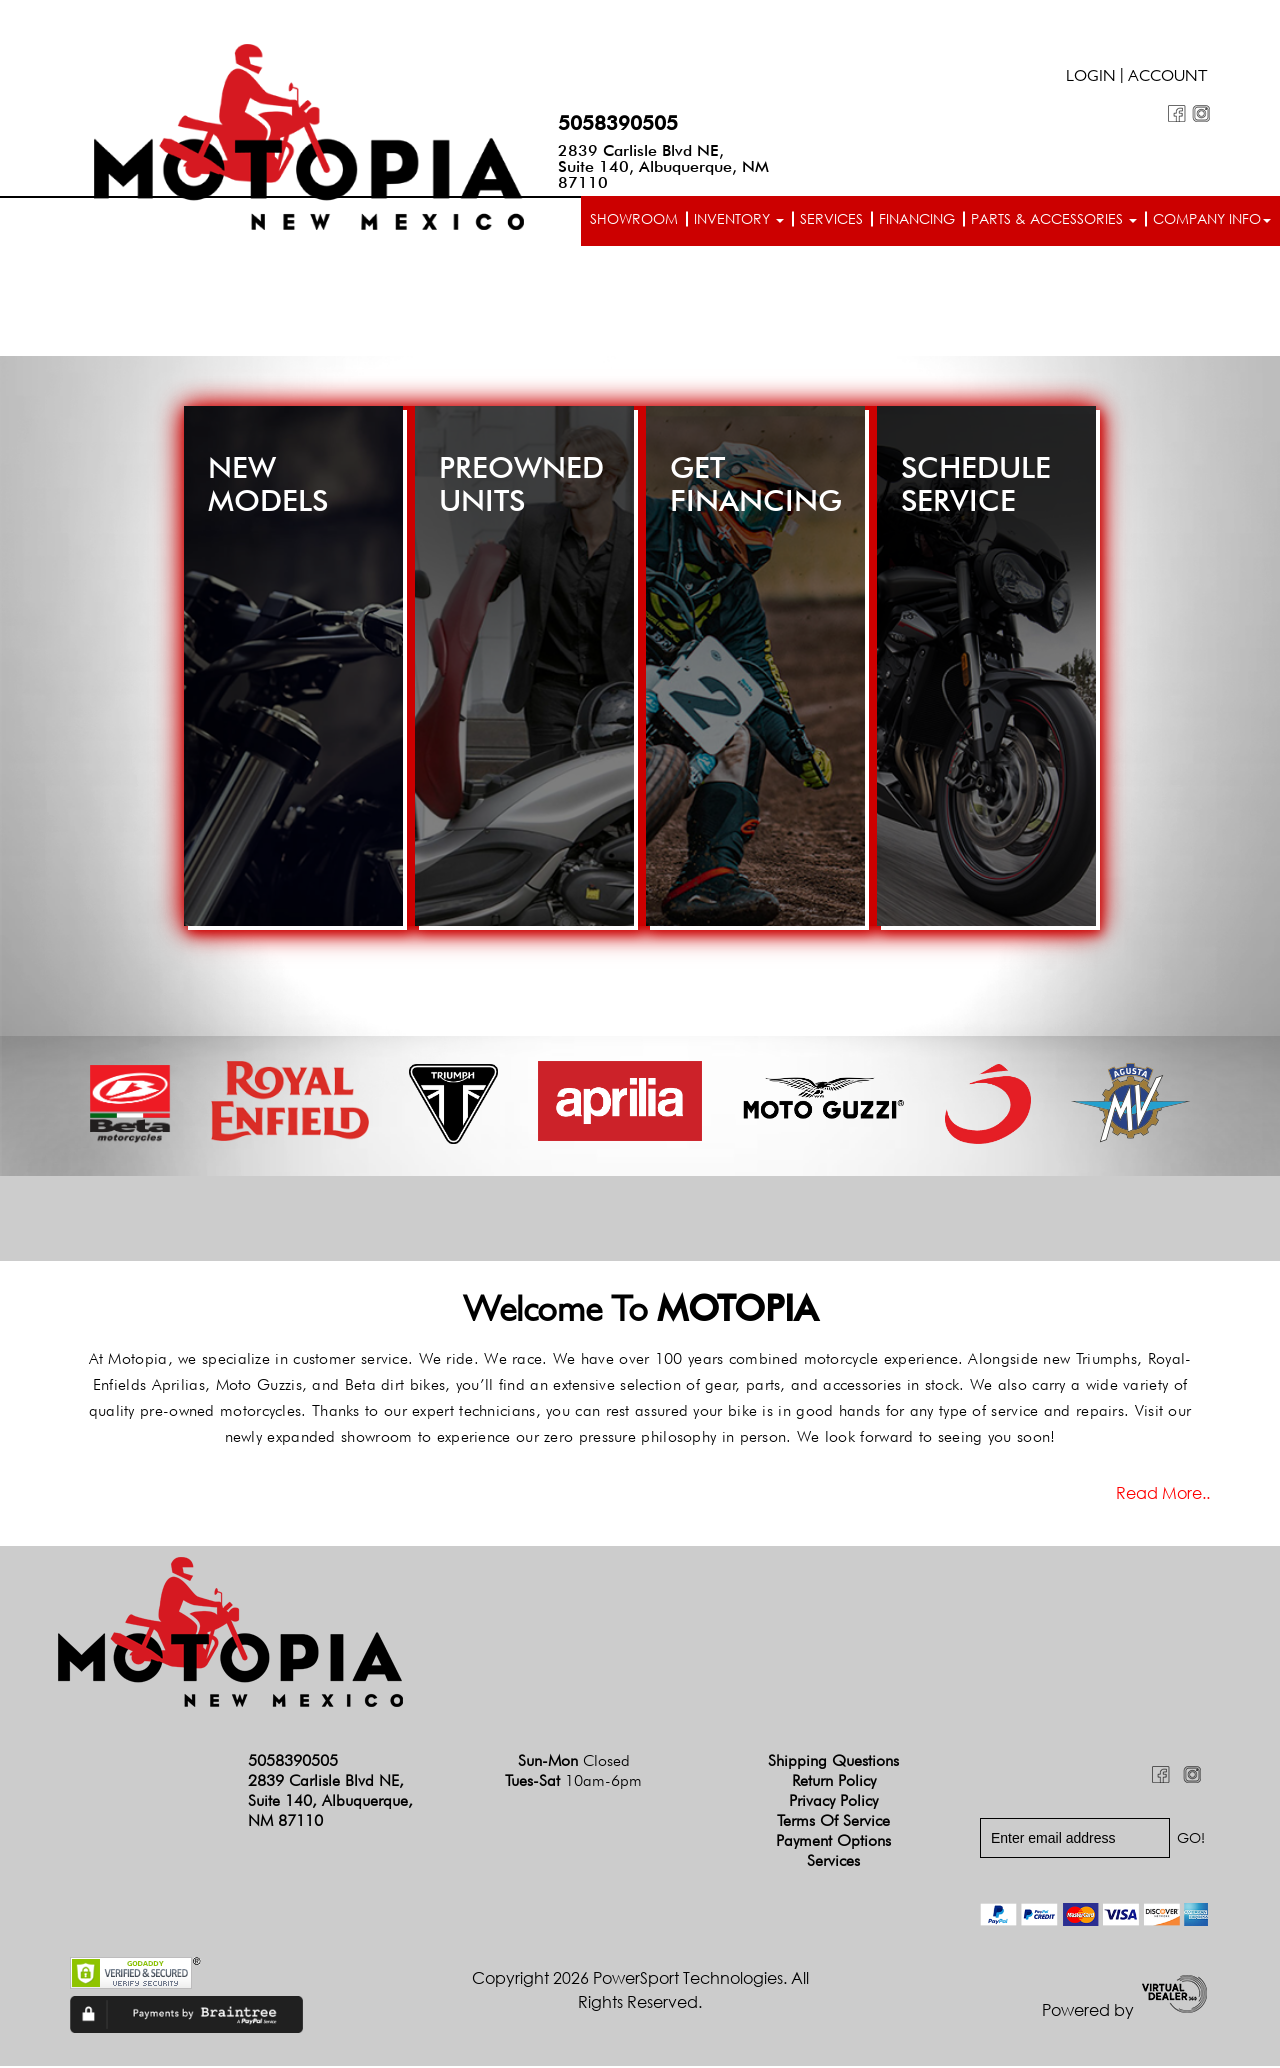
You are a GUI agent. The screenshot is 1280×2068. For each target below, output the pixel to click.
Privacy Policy (833, 1801)
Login (1091, 78)
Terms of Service (833, 1821)
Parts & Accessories (1054, 218)
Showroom (634, 218)
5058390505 (618, 123)
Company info (1212, 218)
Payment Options (833, 1841)
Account (1168, 78)
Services (831, 218)
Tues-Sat (573, 1781)
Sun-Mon (574, 1761)
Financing (917, 218)
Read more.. (1163, 1494)
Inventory (739, 218)
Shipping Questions (833, 1761)
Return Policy (834, 1781)
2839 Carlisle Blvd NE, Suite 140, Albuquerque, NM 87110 (663, 166)
